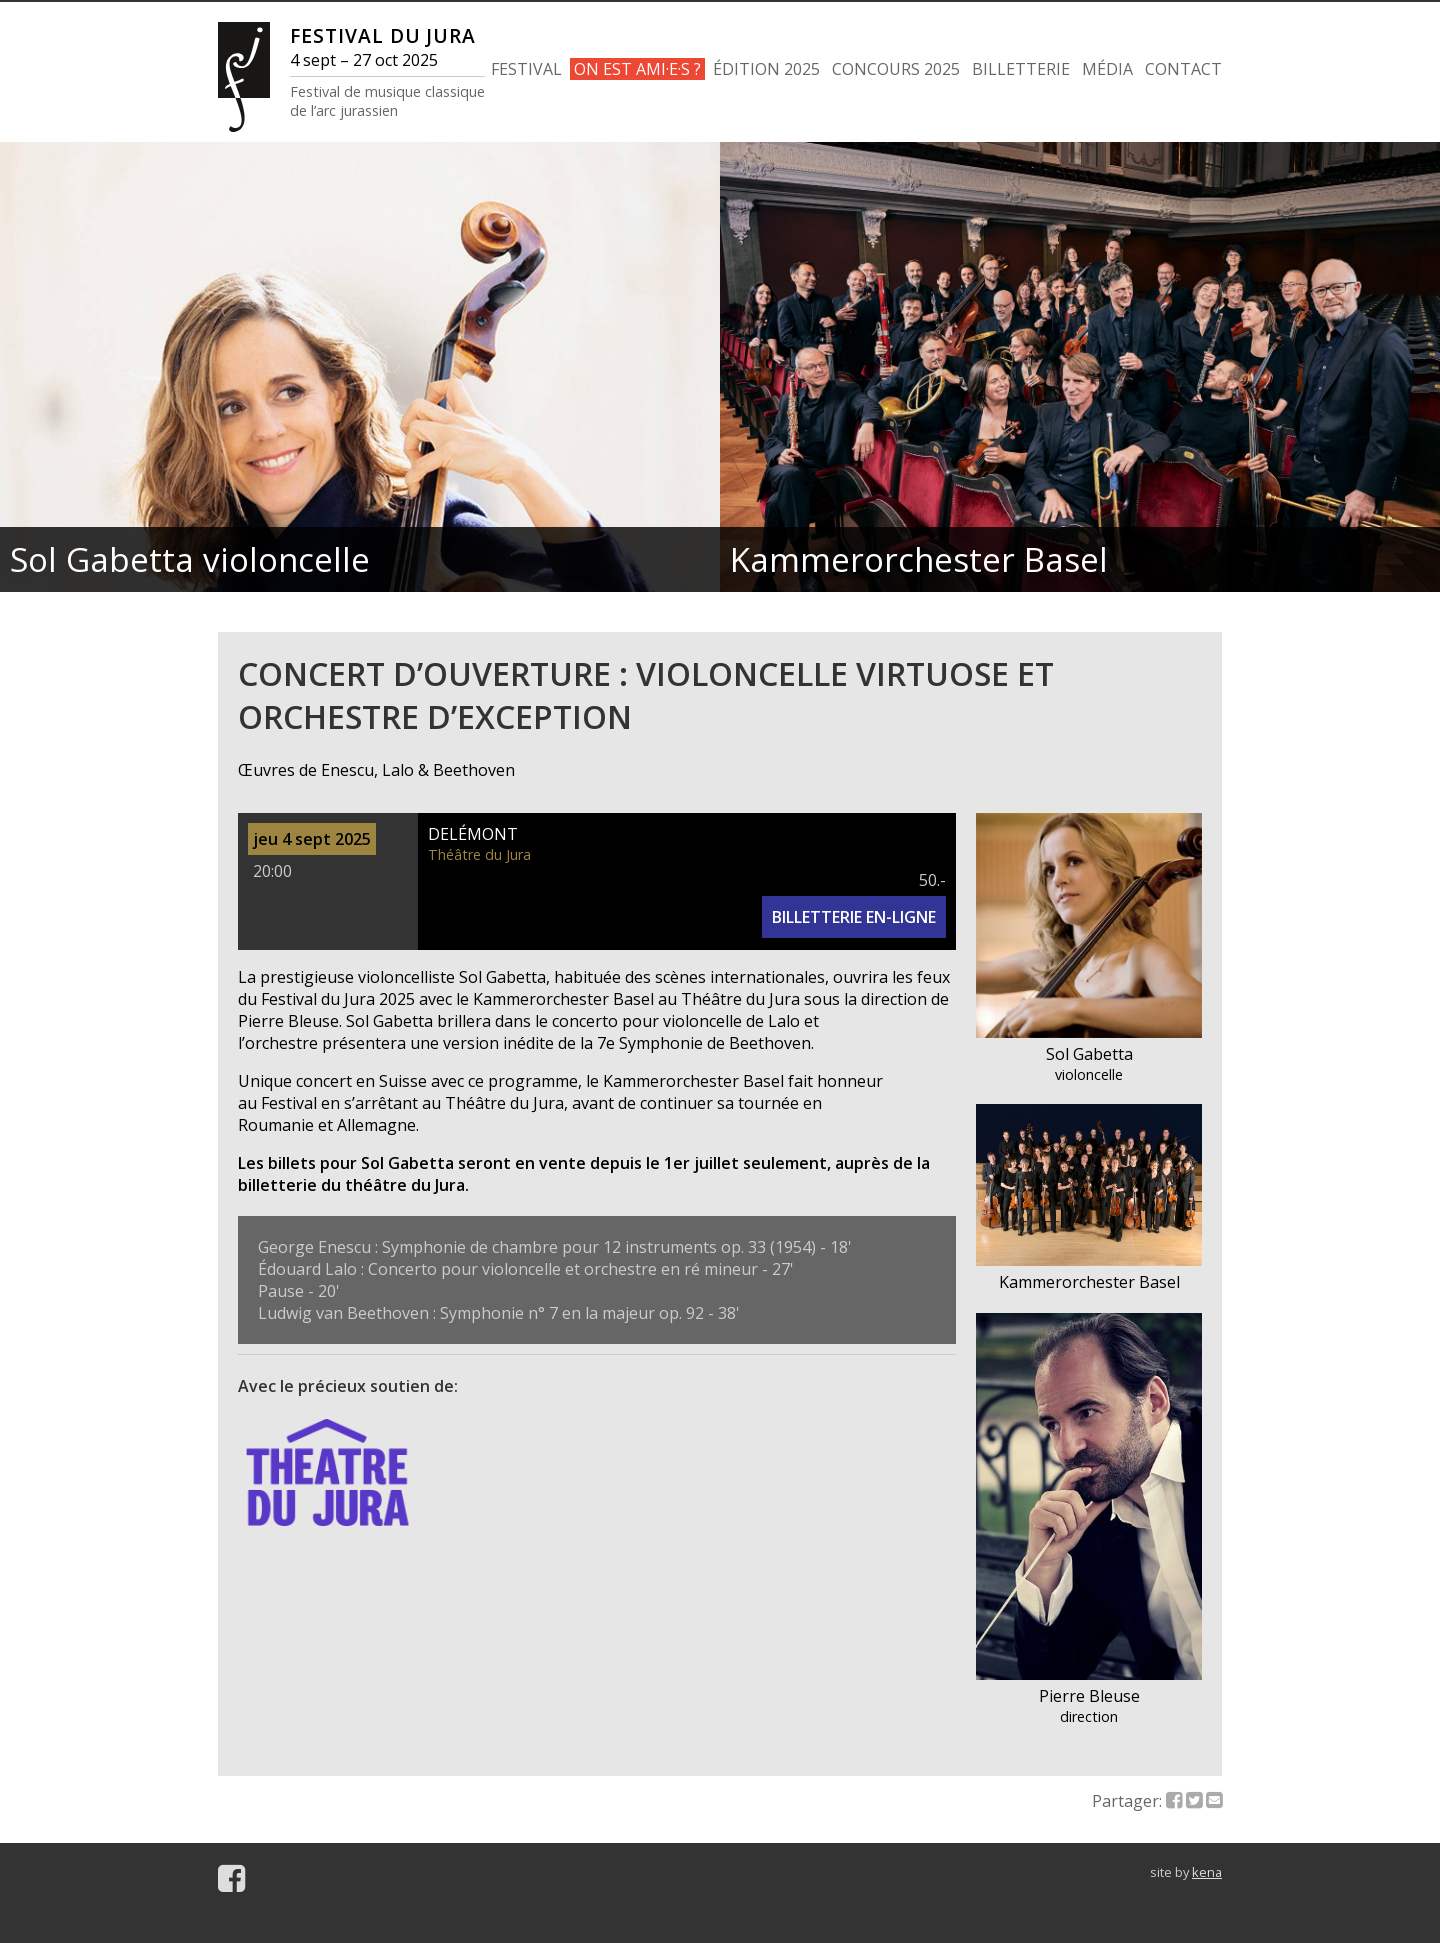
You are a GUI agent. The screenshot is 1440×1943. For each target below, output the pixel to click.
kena (1207, 1872)
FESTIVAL (526, 69)
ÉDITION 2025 (766, 69)
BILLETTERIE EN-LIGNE (854, 917)
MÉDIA (1107, 69)
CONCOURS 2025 (896, 69)
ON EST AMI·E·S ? (637, 69)
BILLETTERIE (1021, 69)
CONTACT (1183, 69)
